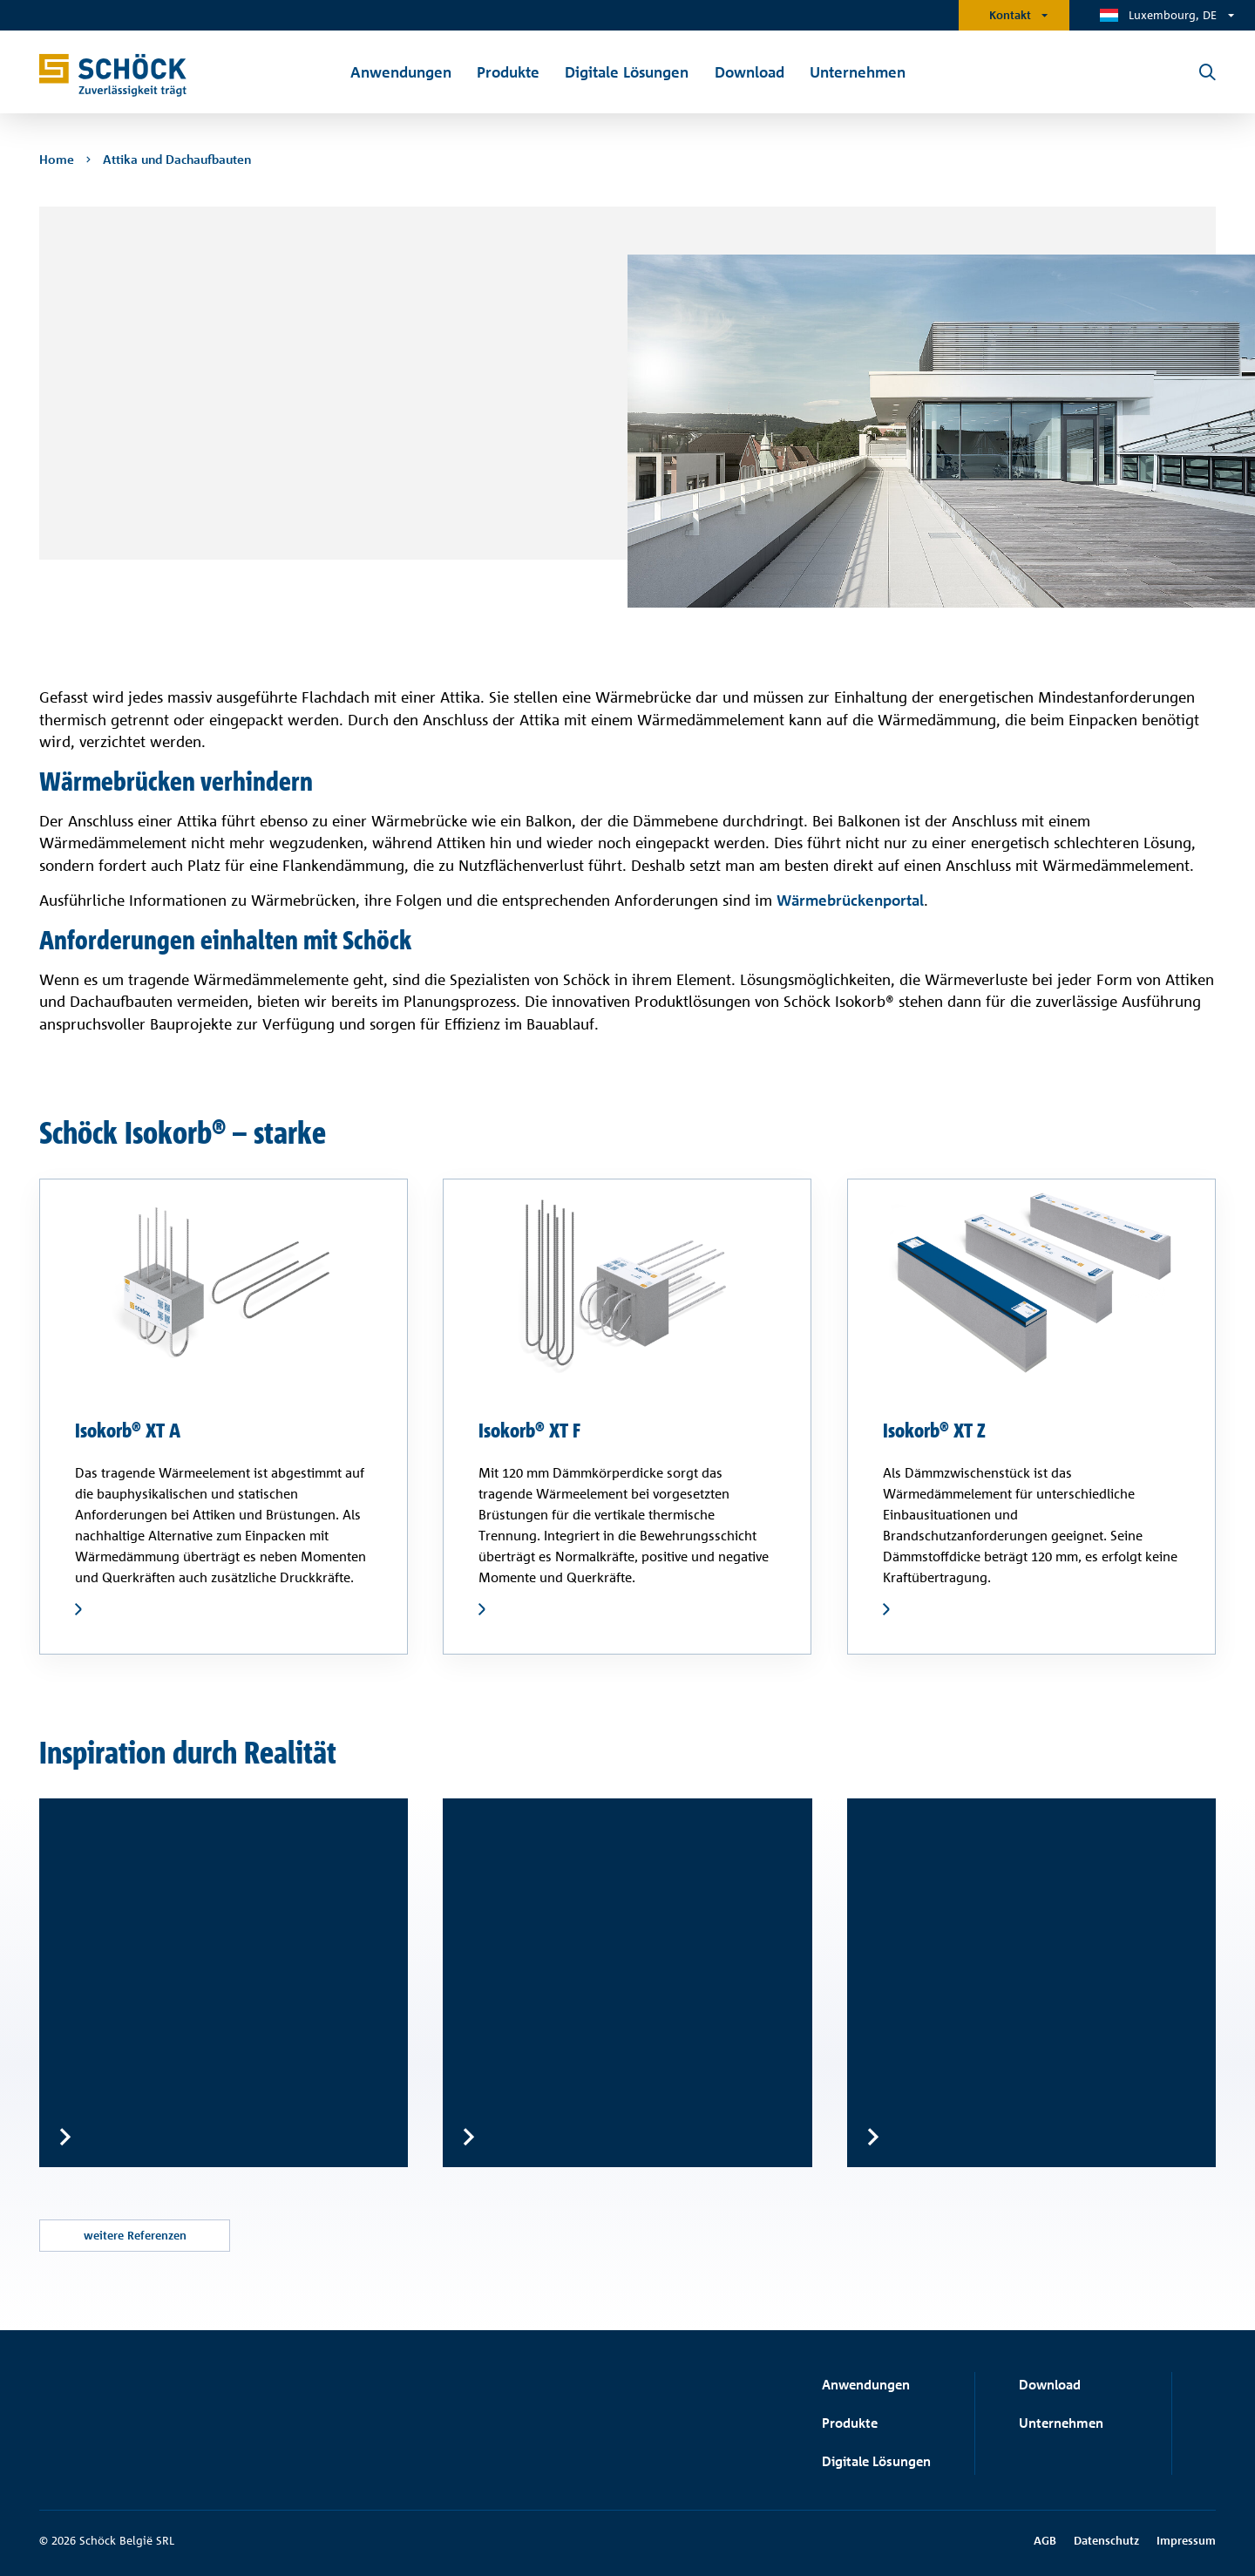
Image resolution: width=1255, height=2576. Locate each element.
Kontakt (1010, 15)
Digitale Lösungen (876, 2461)
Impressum (1186, 2540)
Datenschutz (1106, 2540)
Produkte (850, 2423)
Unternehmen (1061, 2423)
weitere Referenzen (135, 2235)
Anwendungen (866, 2384)
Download (1050, 2384)
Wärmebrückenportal (850, 900)
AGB (1045, 2540)
